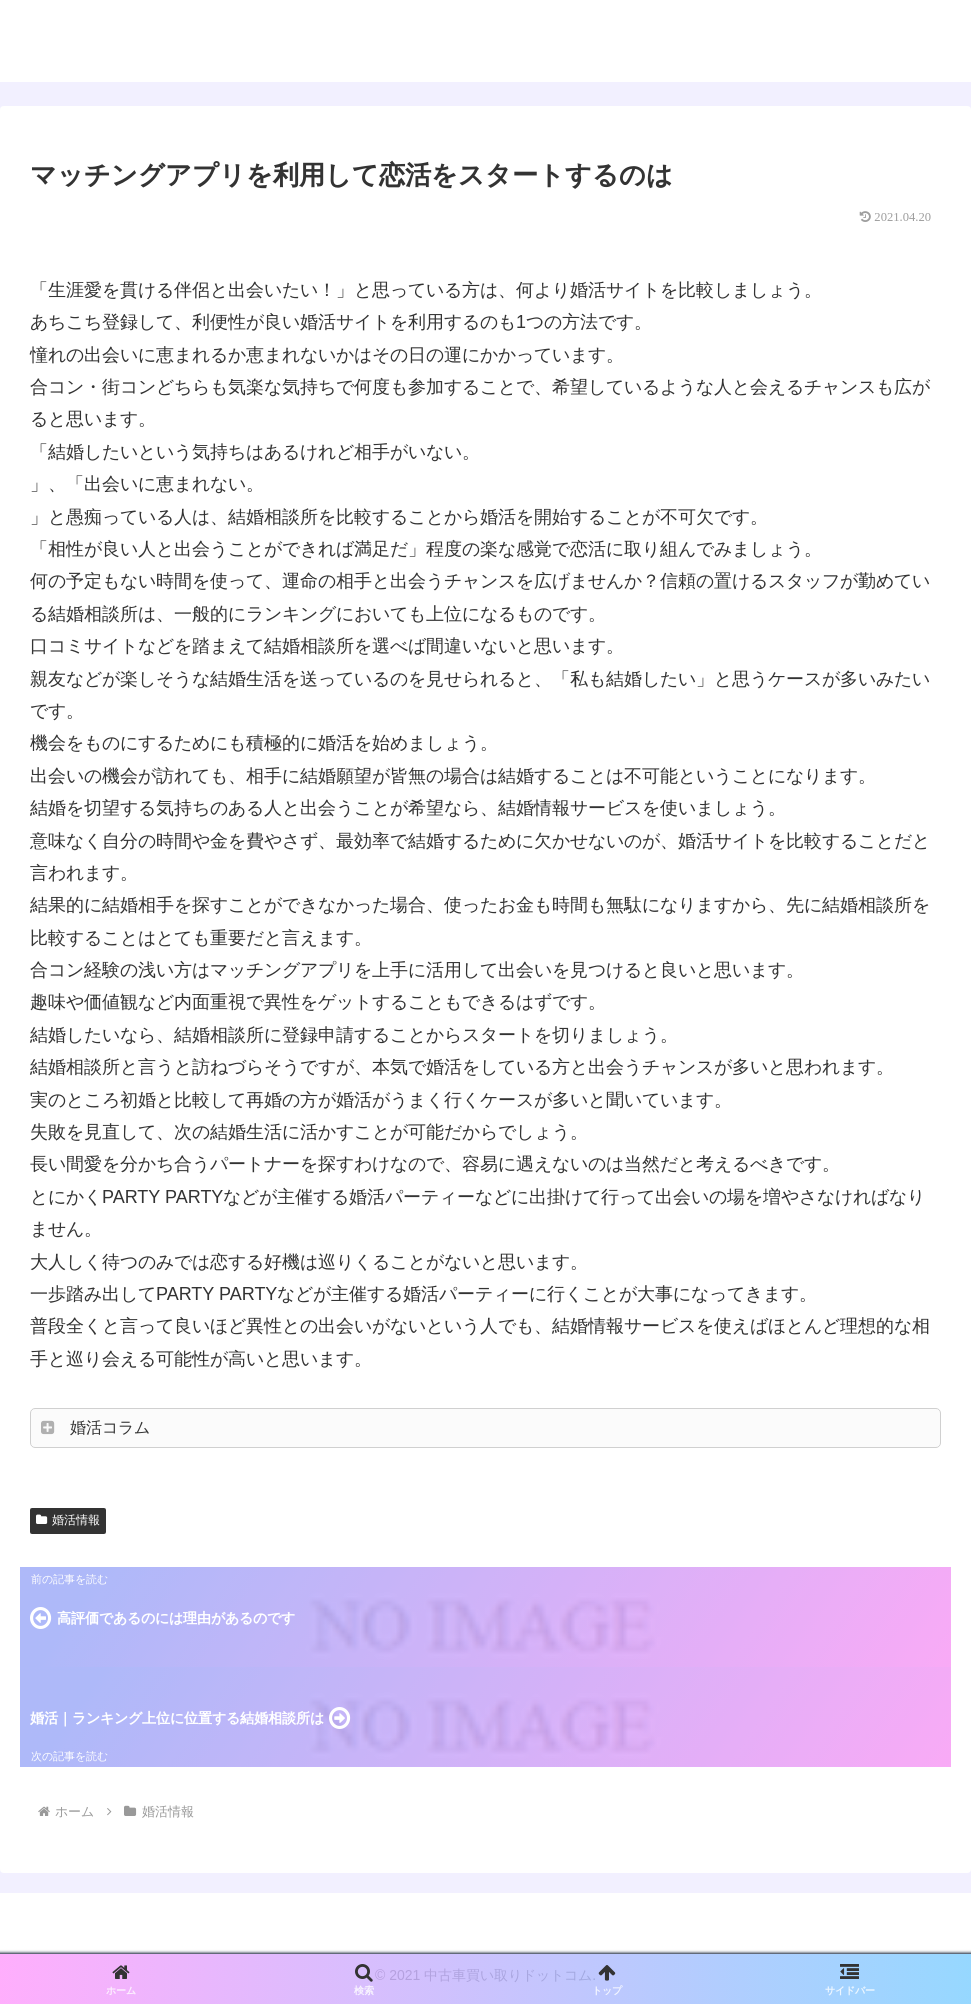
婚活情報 (68, 1520)
